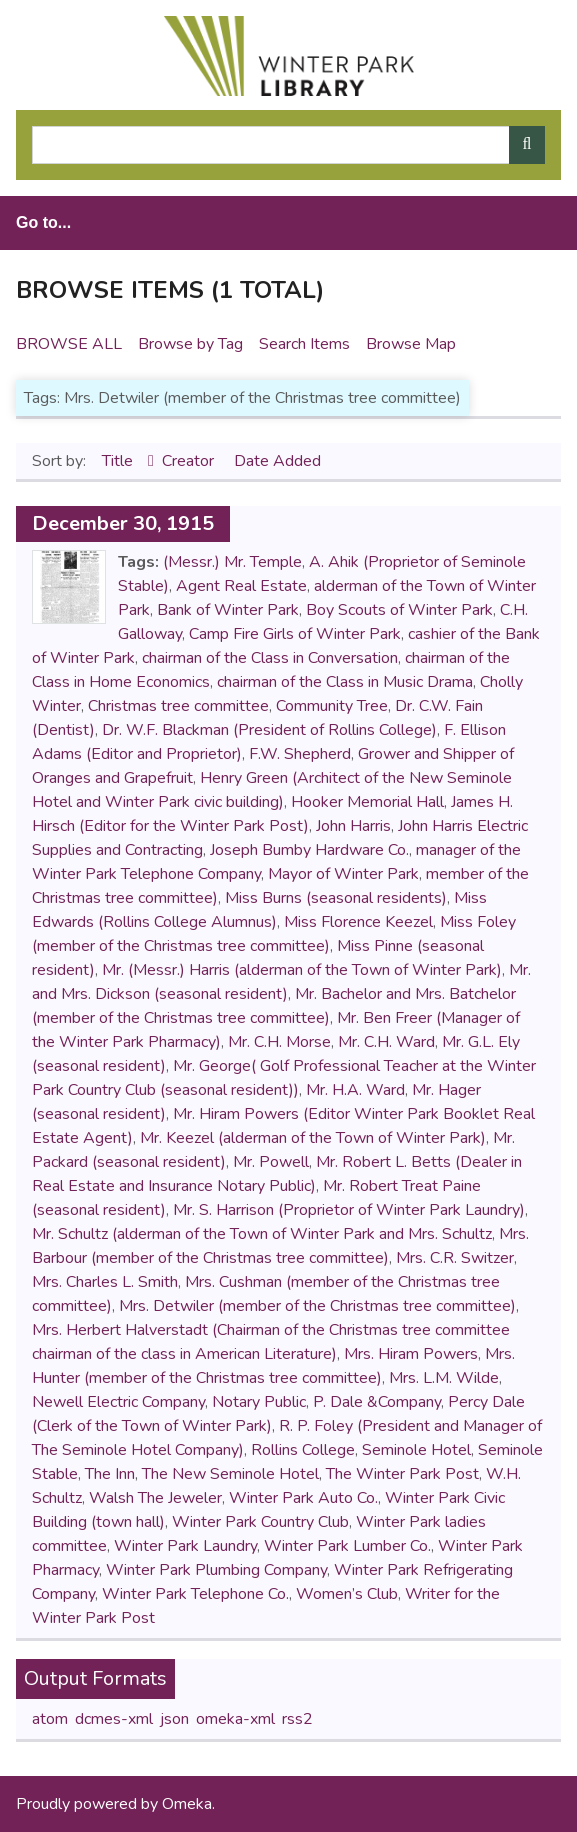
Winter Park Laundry (185, 1546)
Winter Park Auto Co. (303, 1498)
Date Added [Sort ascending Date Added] (277, 461)
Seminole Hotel (416, 1450)
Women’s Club (347, 1594)
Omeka (187, 1804)
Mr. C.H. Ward (386, 1042)
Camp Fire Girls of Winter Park (295, 634)
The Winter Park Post (402, 1474)
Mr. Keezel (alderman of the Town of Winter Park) (313, 1138)
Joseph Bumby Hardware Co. (309, 850)
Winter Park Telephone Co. (195, 1594)
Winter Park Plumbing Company (216, 1570)
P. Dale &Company (377, 1402)
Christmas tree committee (178, 706)
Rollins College (303, 1450)
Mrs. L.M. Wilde (444, 1378)
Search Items (304, 344)
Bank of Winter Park (228, 610)
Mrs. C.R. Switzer (455, 1258)
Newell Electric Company (118, 1402)
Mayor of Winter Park (343, 874)
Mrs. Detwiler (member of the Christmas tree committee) (317, 1306)
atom (50, 1719)
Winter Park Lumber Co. (347, 1546)
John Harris (353, 826)
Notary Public (259, 1402)
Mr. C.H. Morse (279, 1042)
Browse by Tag (190, 344)
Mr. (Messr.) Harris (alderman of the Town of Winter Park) (302, 970)
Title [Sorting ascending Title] (119, 461)
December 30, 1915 (123, 523)
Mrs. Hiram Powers (411, 1354)
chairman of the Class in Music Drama (345, 682)
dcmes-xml (114, 1719)
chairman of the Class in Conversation (270, 658)
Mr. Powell (271, 1162)
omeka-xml (235, 1719)
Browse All (69, 344)
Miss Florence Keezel (358, 922)
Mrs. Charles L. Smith (105, 1282)
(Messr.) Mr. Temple (232, 562)
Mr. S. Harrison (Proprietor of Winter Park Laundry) (349, 1210)
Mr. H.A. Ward (355, 1090)
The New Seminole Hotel (230, 1474)
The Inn (110, 1474)
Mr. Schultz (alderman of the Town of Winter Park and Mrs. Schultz (262, 1234)
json (174, 1719)
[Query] (288, 145)
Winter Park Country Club (260, 1522)
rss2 (297, 1719)
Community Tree (332, 706)
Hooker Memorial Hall (367, 802)
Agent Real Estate (241, 586)
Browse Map (411, 344)
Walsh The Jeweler (155, 1498)
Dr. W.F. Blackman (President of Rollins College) (269, 730)
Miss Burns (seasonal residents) (336, 898)
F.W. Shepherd (300, 754)
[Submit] (527, 145)
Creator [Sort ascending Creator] (190, 461)
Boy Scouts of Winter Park (399, 610)
